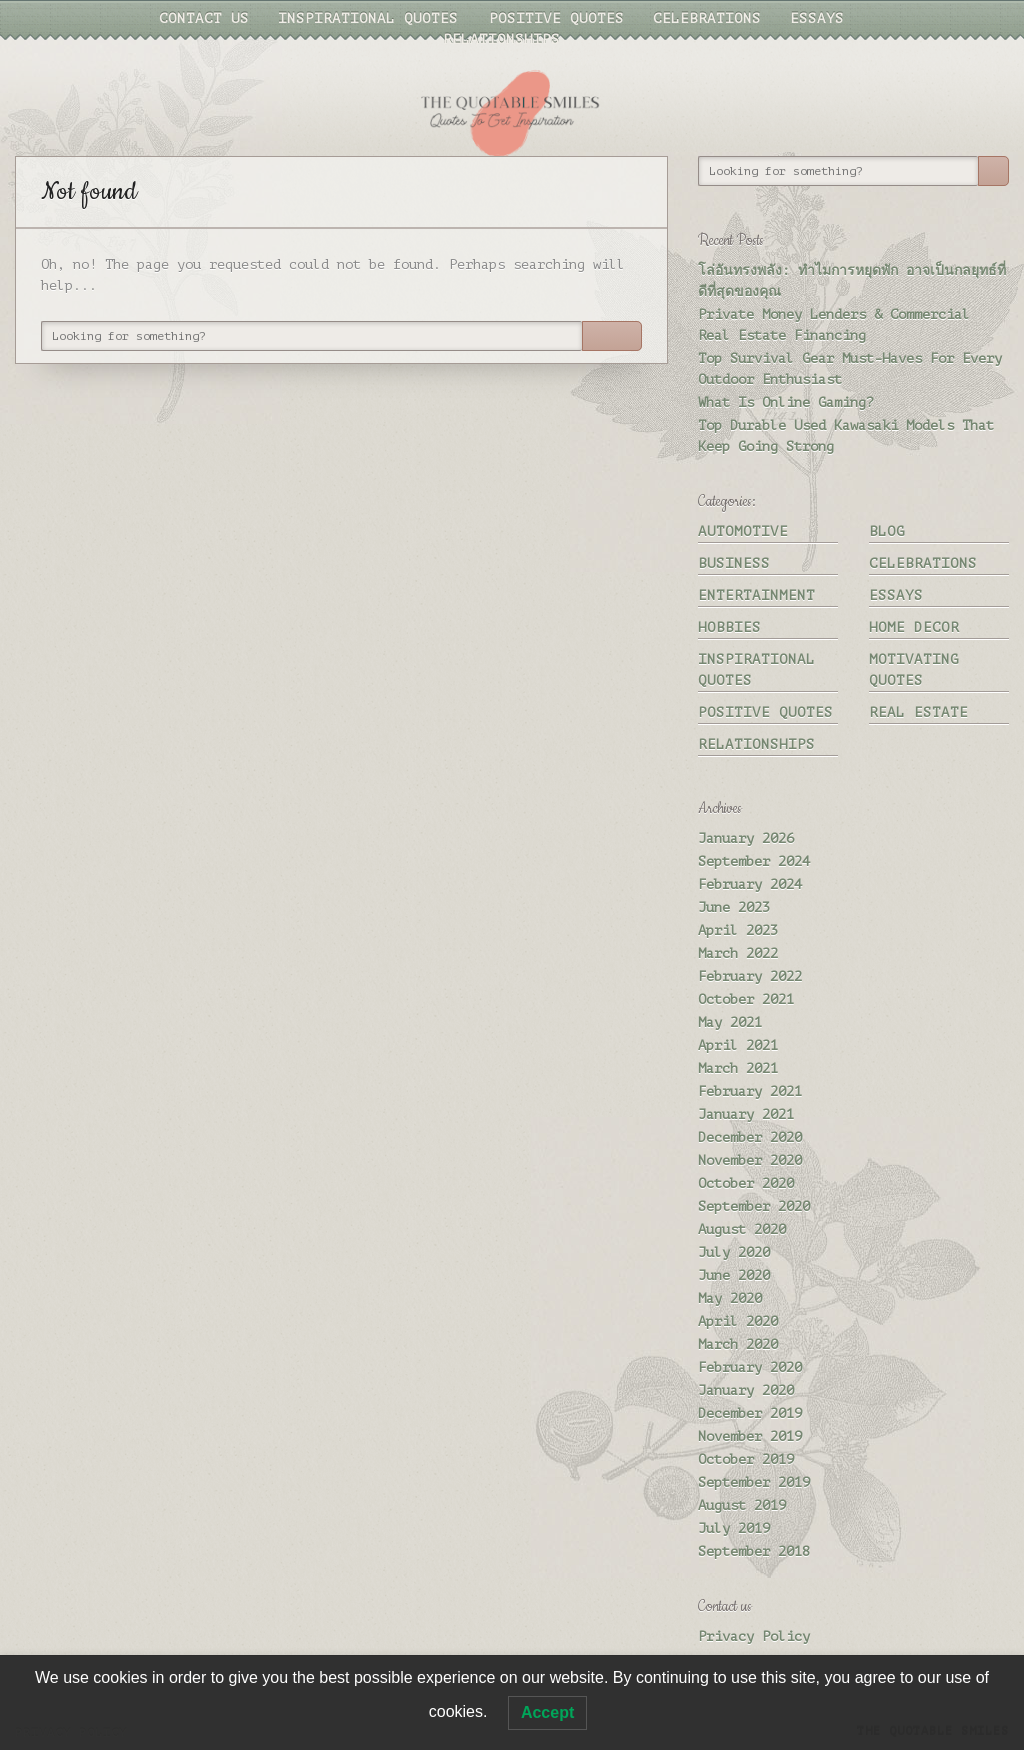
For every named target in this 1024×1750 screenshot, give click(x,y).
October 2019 (746, 1459)
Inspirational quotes (368, 18)
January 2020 (746, 1390)
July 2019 (734, 1528)
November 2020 (750, 1160)
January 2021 (746, 1114)
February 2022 (750, 976)
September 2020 (754, 1206)
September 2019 (754, 1482)
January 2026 (746, 838)
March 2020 (738, 1344)
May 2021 (730, 1022)
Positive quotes (556, 18)
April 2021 (738, 1045)
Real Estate (918, 712)
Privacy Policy (754, 1636)
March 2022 (738, 953)
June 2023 (734, 907)
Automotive (743, 531)
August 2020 (742, 1229)
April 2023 (738, 930)
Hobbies (729, 627)
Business (734, 563)
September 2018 (754, 1551)
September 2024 (754, 861)
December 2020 (750, 1137)
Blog (887, 531)
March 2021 (738, 1068)
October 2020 (746, 1183)
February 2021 (750, 1091)
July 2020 (734, 1252)
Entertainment (756, 595)
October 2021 (746, 999)
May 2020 (730, 1298)
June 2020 (734, 1275)
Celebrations (707, 18)
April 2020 (738, 1321)
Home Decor (914, 627)
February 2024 (750, 884)
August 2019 (742, 1505)
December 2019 (750, 1413)
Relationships (501, 39)
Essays (817, 18)
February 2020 (750, 1367)
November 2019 (750, 1436)
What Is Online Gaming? (786, 402)
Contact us (204, 18)
